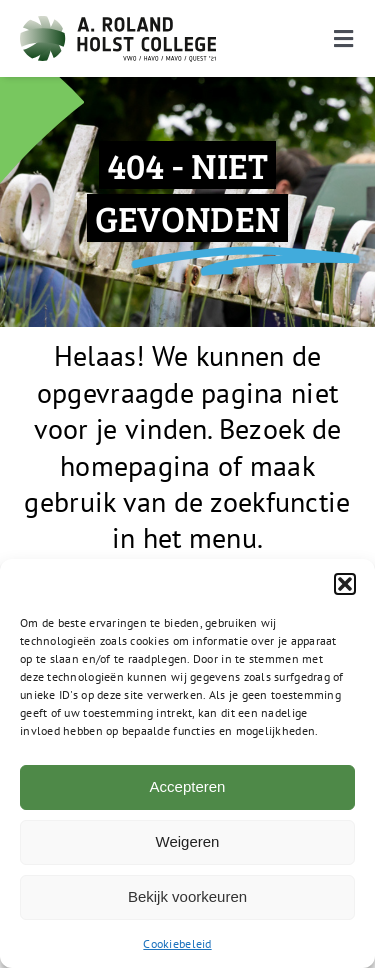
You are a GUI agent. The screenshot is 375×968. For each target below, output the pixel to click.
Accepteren (188, 786)
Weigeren (188, 841)
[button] (345, 584)
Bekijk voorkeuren (187, 896)
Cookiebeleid (177, 943)
